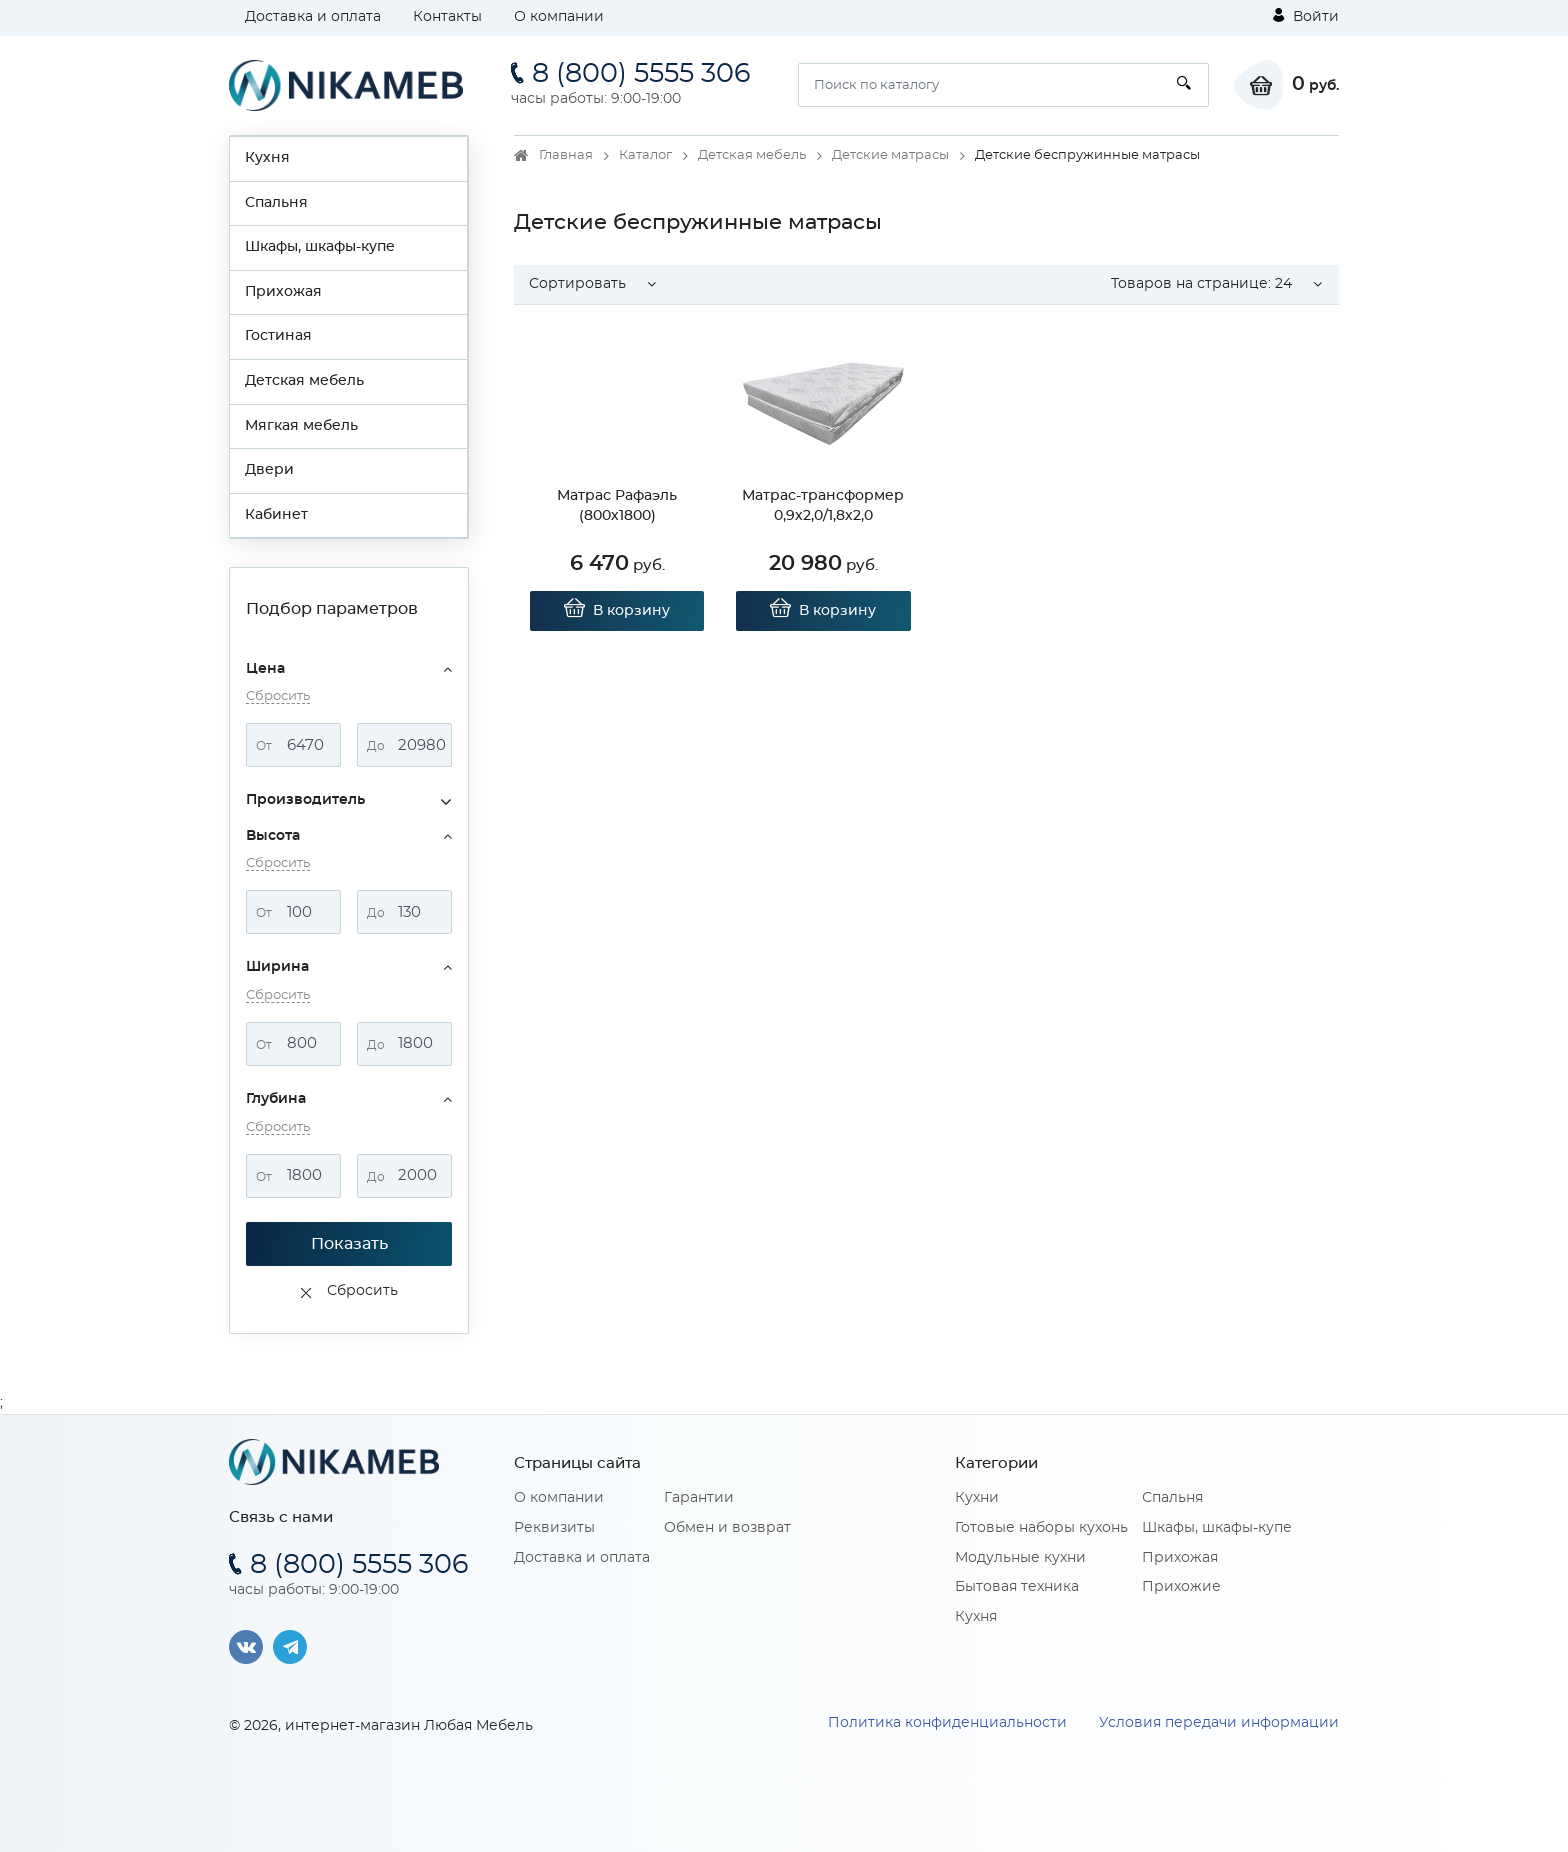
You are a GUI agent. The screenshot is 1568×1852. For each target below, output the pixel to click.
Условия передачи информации (1219, 1723)
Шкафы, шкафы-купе (320, 247)
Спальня (276, 203)
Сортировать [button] (577, 284)
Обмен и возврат (727, 1528)
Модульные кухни (1020, 1558)
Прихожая (283, 292)
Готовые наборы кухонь (1041, 1528)
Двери (269, 470)
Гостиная (278, 336)
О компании (559, 17)
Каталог (645, 155)
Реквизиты (554, 1528)
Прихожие (1181, 1587)
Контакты (447, 17)
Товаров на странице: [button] (1201, 284)
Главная (566, 155)
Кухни (977, 1498)
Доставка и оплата (313, 17)
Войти (1306, 16)
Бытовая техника (1017, 1587)
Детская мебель (304, 381)
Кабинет (276, 515)
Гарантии (699, 1498)
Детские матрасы (890, 155)
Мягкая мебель (301, 426)
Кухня (267, 158)
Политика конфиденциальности (947, 1723)
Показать (349, 1244)
